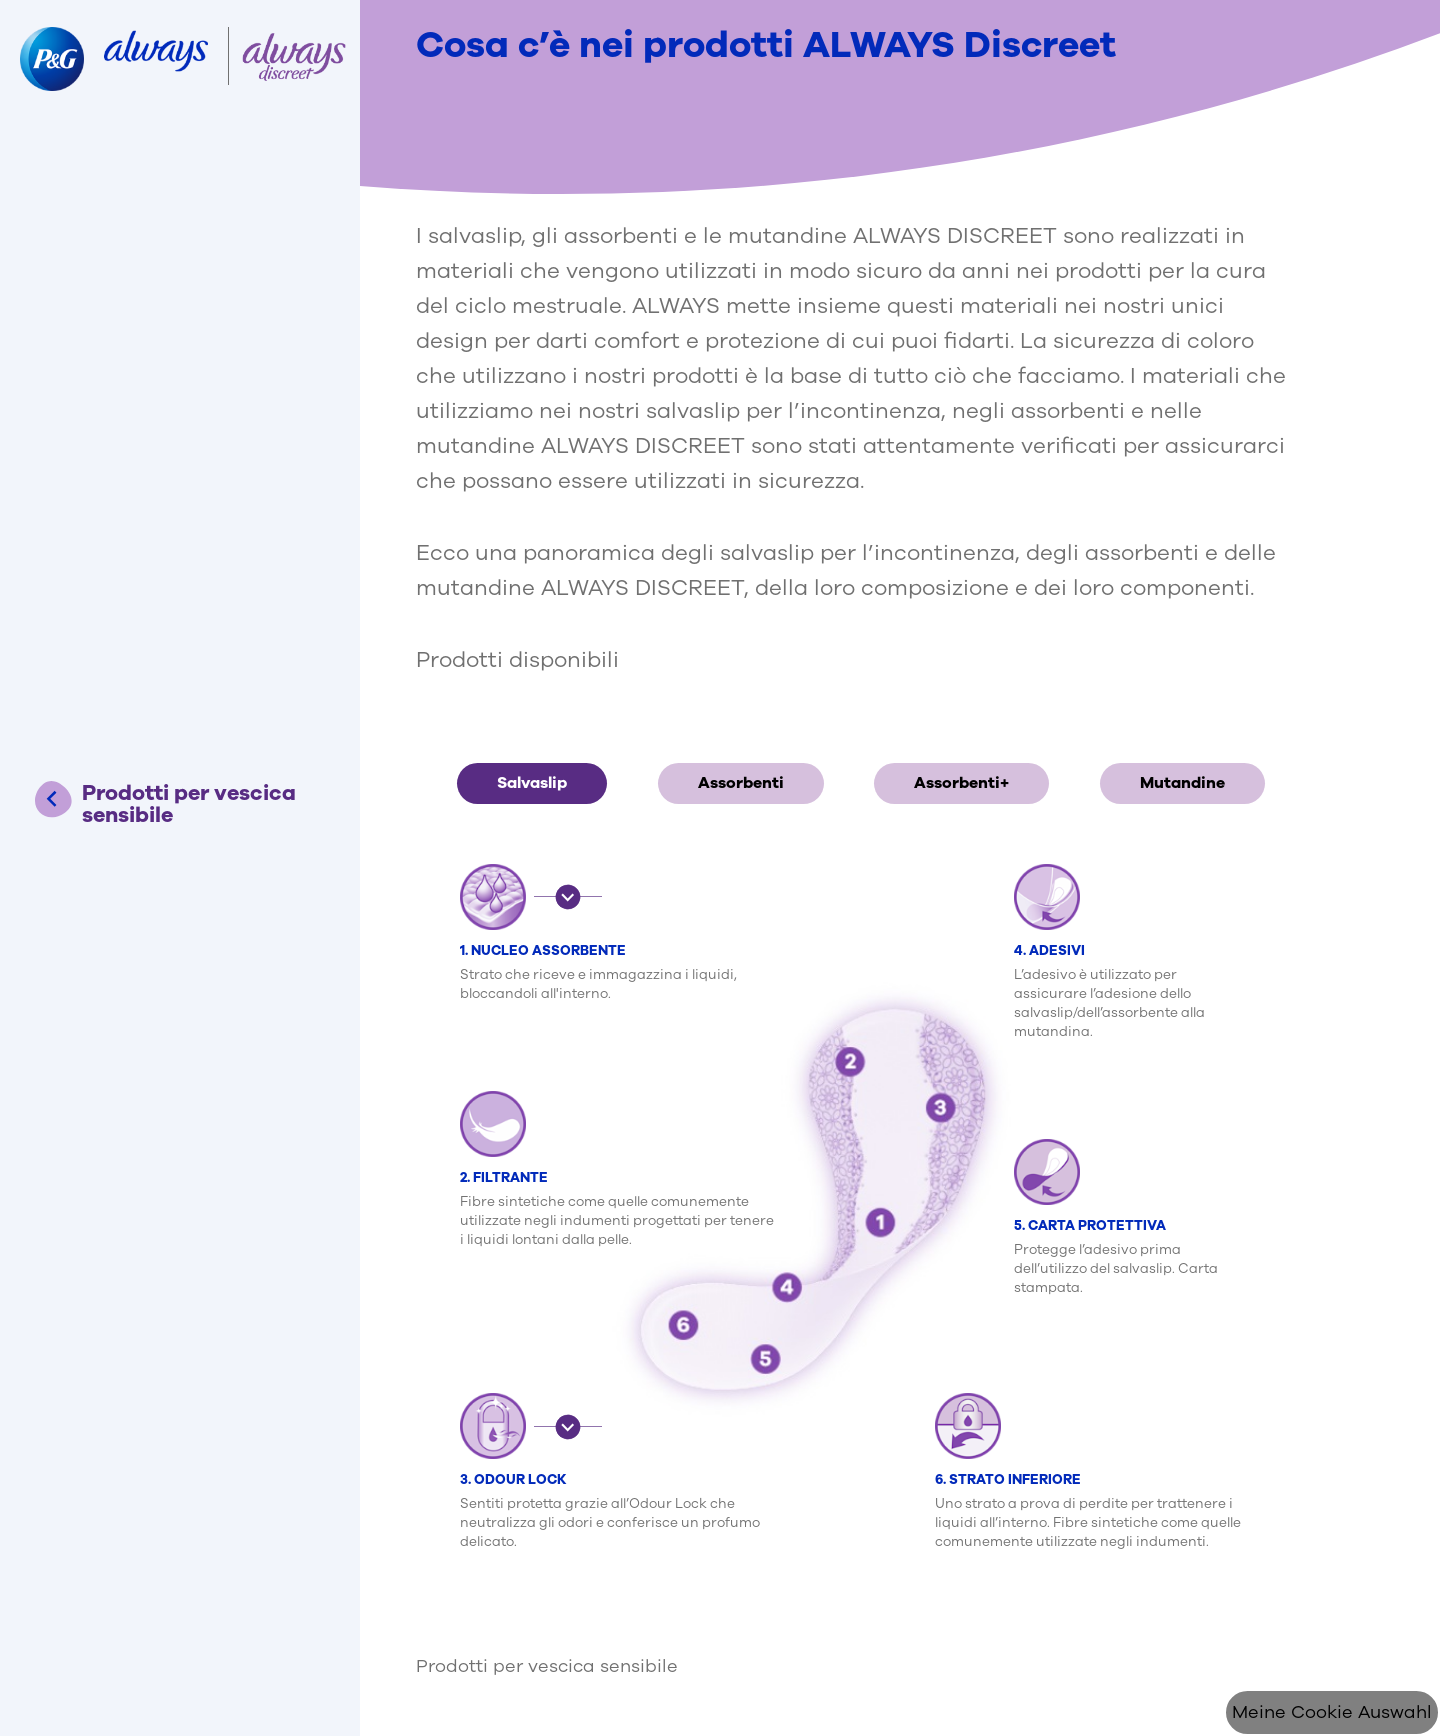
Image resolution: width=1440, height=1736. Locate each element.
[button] (568, 896)
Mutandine (1182, 783)
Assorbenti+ (961, 783)
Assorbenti (741, 783)
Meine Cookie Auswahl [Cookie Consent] (1332, 1712)
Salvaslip (532, 783)
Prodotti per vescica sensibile (547, 1666)
